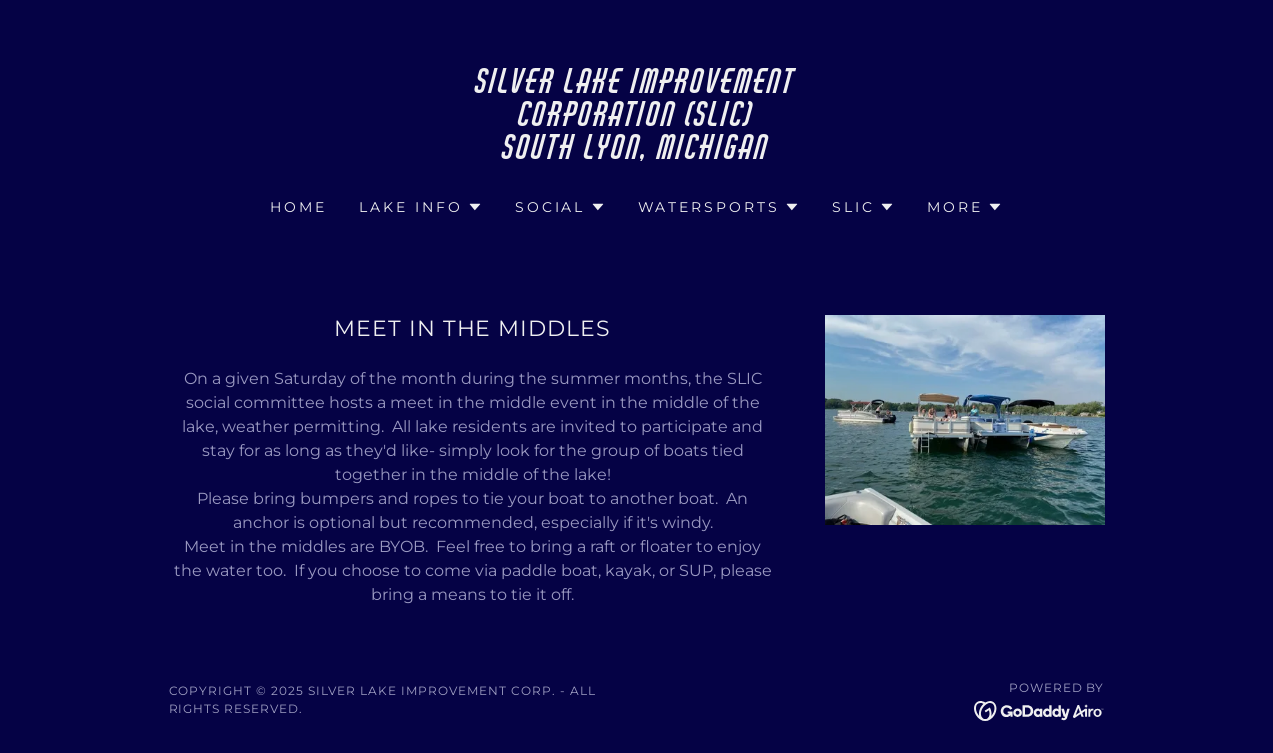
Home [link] (298, 207)
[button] (421, 207)
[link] (636, 153)
